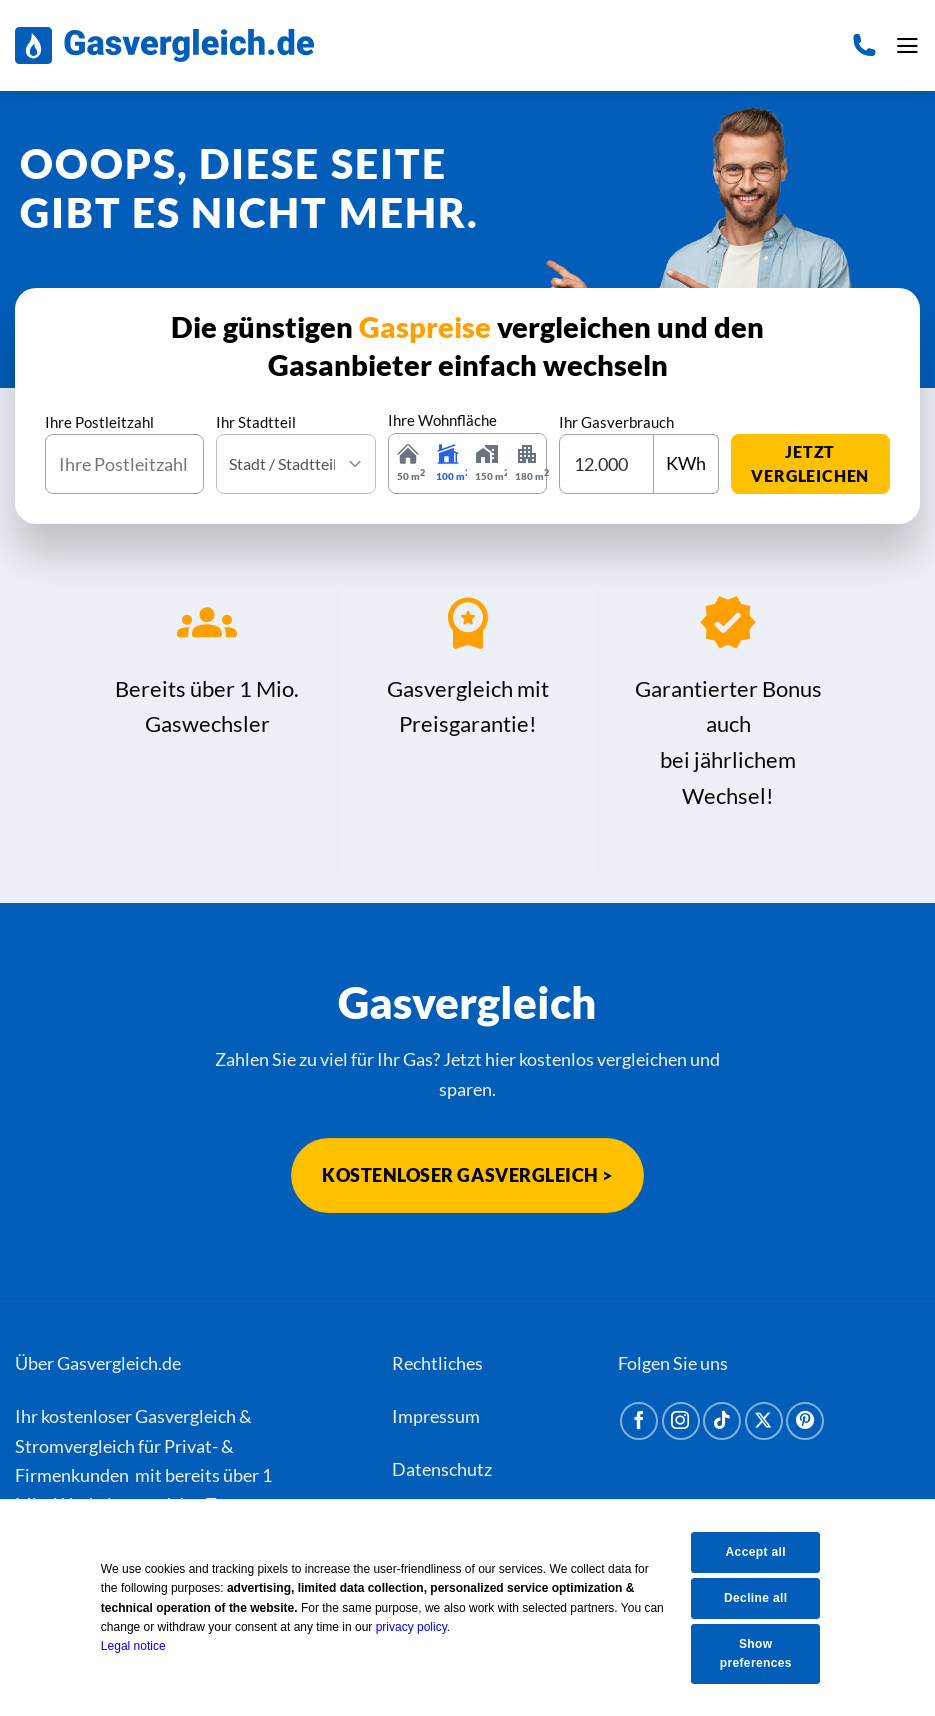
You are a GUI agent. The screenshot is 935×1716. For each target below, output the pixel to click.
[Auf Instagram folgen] (681, 1421)
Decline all (762, 1597)
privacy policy (424, 1626)
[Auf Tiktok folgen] (722, 1421)
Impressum (436, 1416)
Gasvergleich (185, 1416)
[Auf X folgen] (764, 1421)
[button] (906, 46)
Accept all (762, 1551)
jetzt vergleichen (810, 463)
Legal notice (146, 1645)
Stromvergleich (75, 1446)
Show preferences (763, 1653)
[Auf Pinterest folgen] (805, 1421)
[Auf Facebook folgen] (639, 1421)
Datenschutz (442, 1470)
